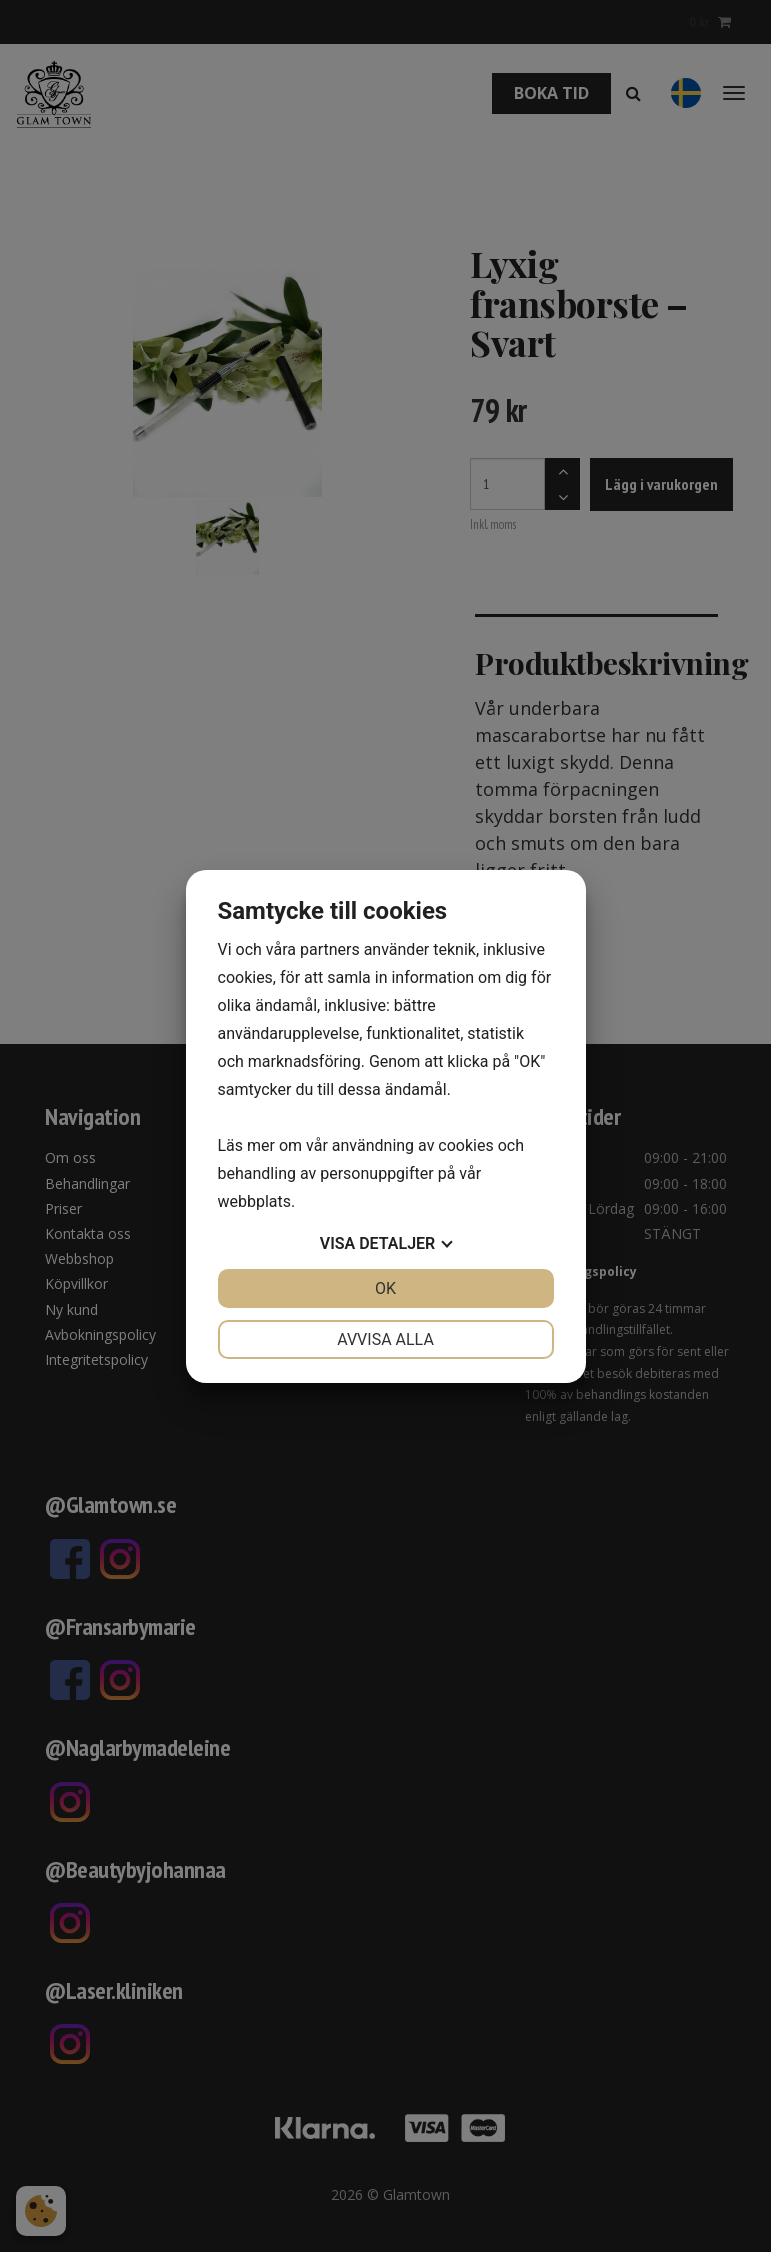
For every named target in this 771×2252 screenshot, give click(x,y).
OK (385, 1288)
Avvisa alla (385, 1339)
